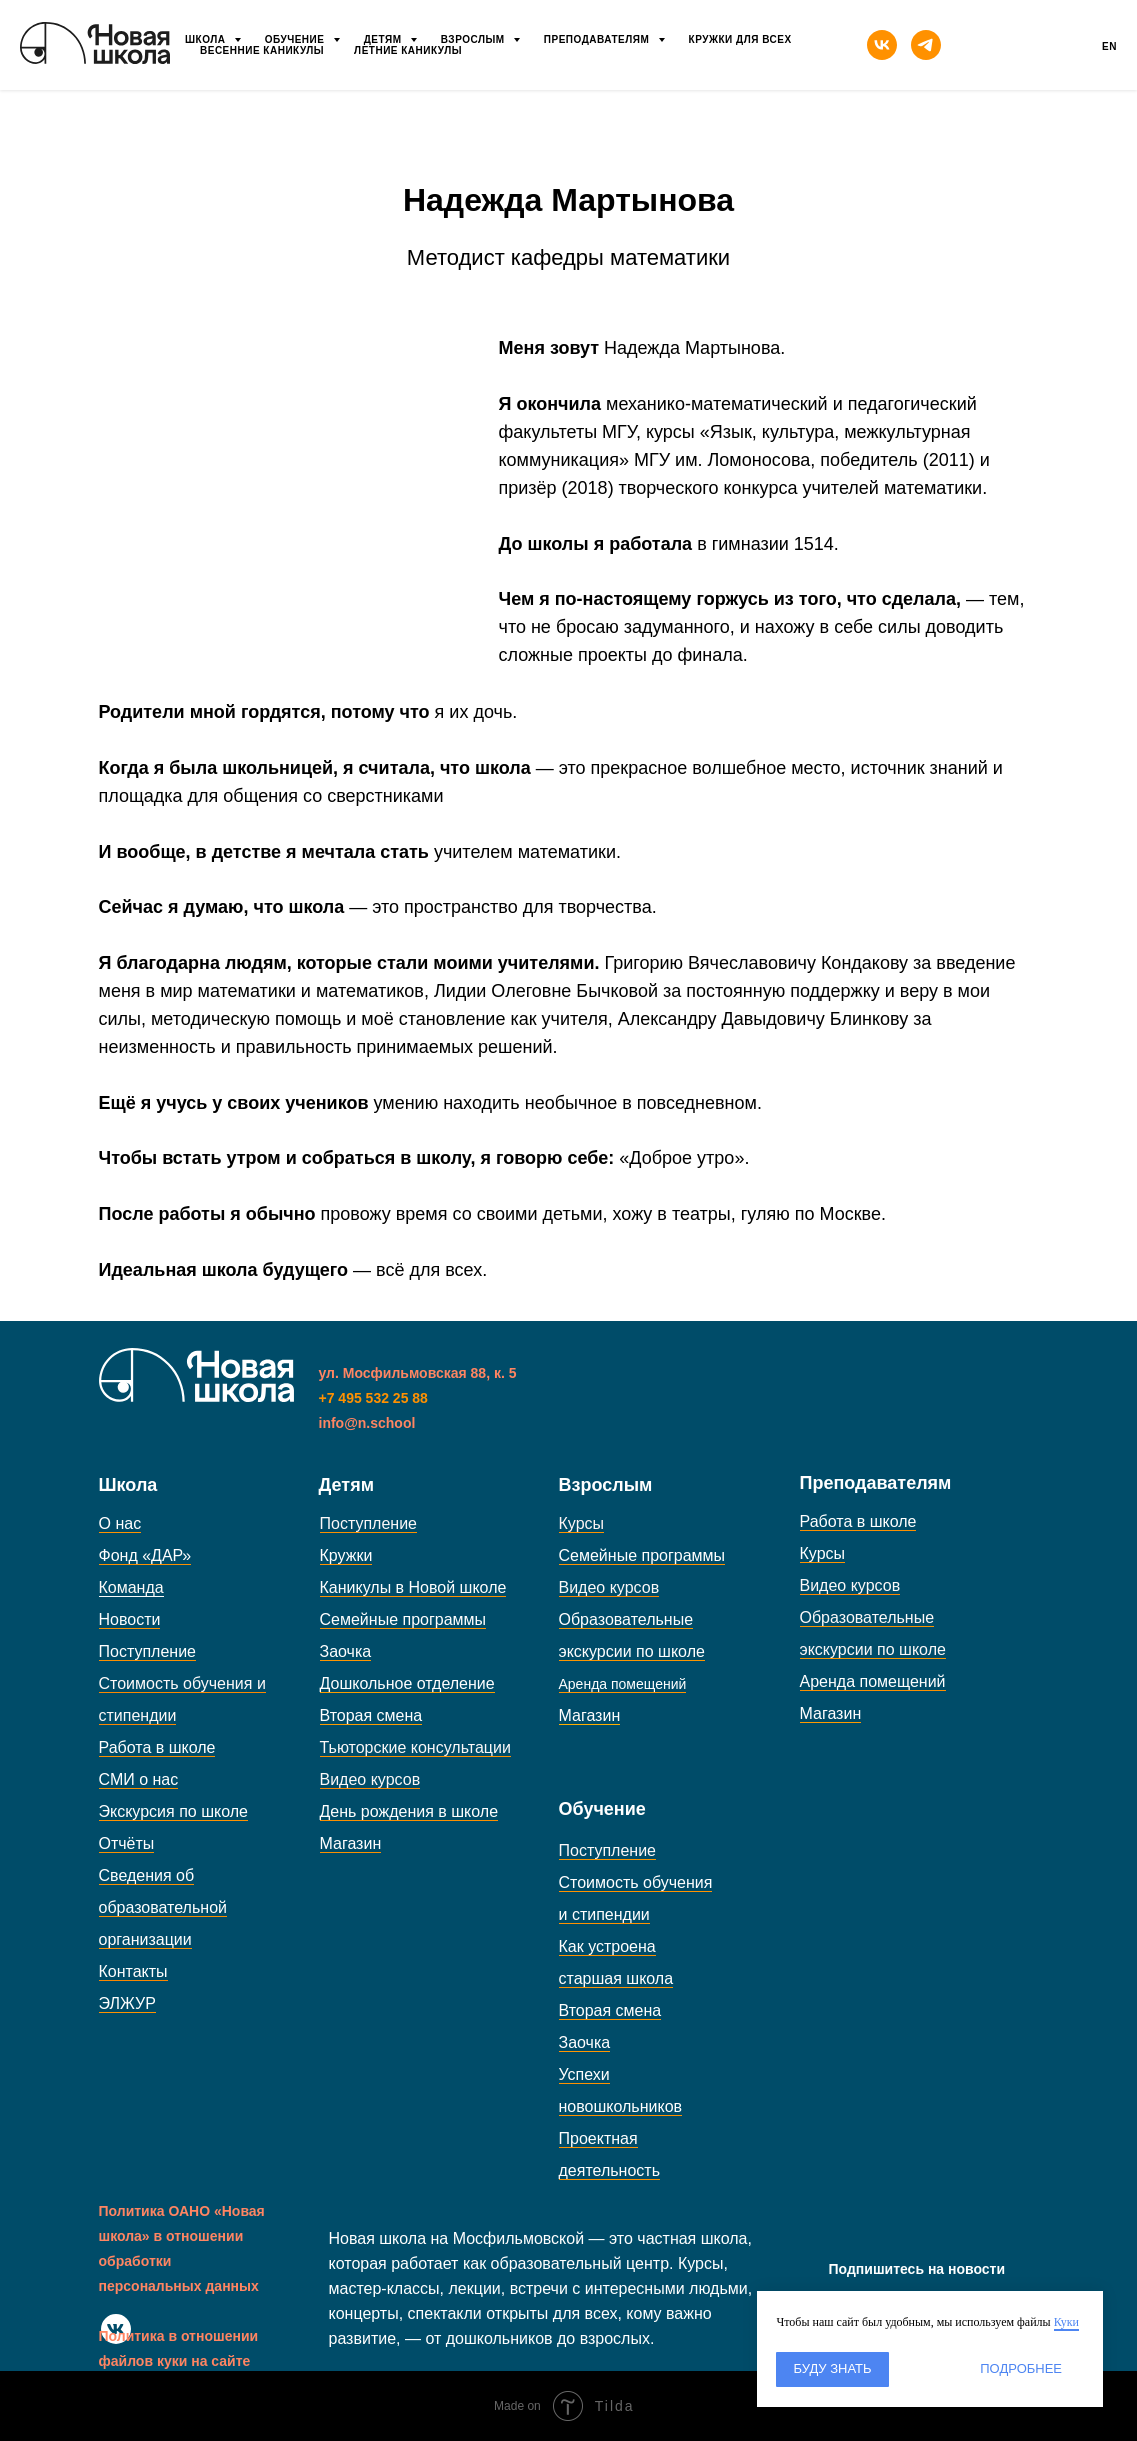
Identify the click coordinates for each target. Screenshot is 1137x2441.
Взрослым (474, 39)
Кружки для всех (740, 39)
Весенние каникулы (262, 50)
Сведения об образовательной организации (163, 1907)
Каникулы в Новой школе (413, 1587)
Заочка (346, 1651)
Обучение (296, 39)
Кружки (346, 1555)
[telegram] (926, 45)
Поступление (147, 1651)
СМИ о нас (139, 1779)
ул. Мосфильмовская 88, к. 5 (418, 1373)
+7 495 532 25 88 (373, 1398)
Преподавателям (598, 39)
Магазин (351, 1843)
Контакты (133, 1971)
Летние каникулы (408, 50)
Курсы (582, 1523)
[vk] (882, 45)
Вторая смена (371, 1715)
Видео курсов (370, 1779)
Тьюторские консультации (415, 1747)
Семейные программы (403, 1619)
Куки (1066, 2322)
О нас (120, 1523)
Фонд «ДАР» (145, 1555)
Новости (130, 1619)
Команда (131, 1587)
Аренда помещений (873, 1681)
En (1109, 46)
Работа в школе (157, 1747)
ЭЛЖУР (127, 2003)
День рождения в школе (409, 1811)
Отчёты (127, 1843)
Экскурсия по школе (173, 1811)
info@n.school (367, 1423)
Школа (207, 39)
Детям (384, 39)
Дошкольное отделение (407, 1683)
